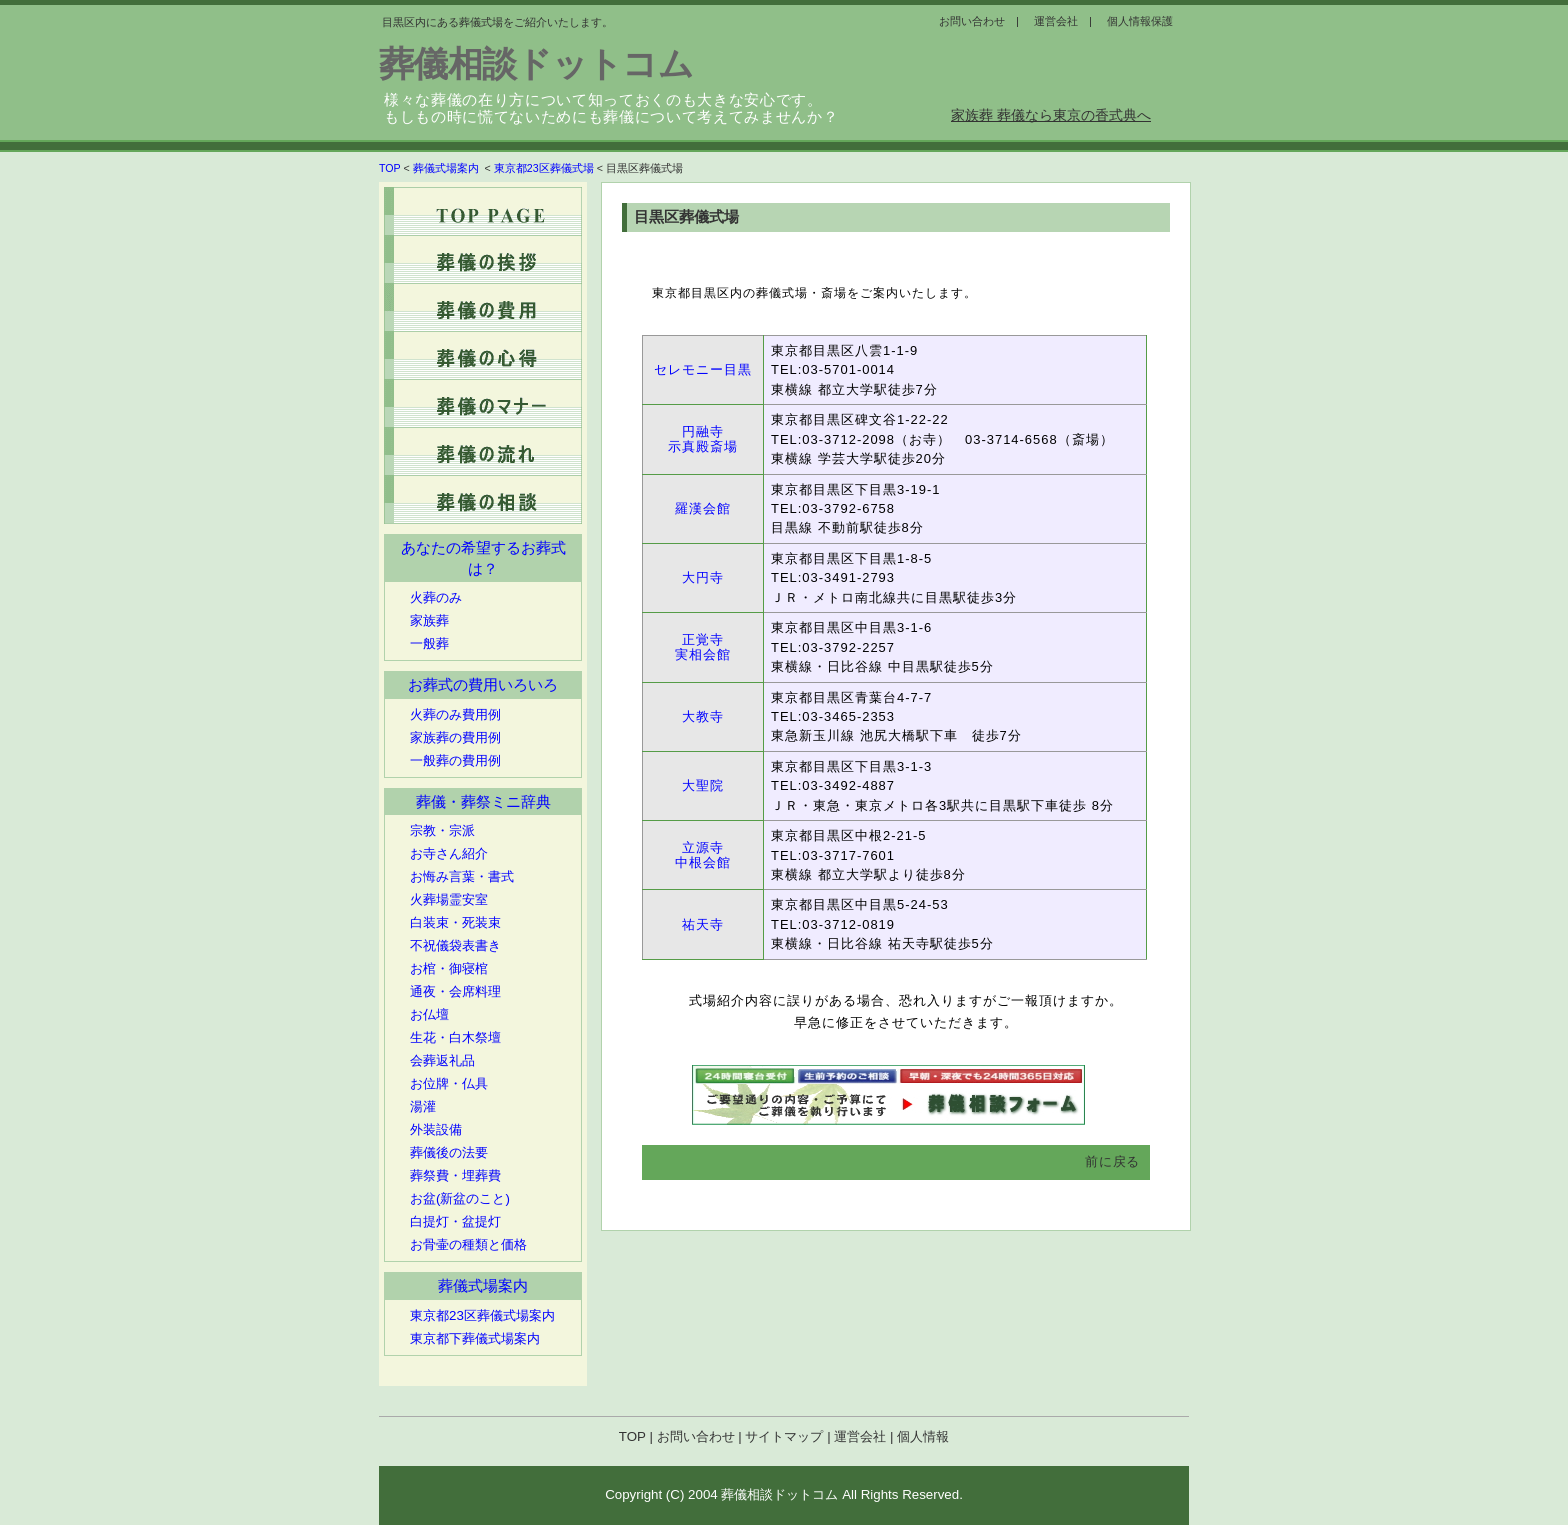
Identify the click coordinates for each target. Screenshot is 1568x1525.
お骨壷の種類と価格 (468, 1244)
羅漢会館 (703, 508)
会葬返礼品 (442, 1060)
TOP (390, 168)
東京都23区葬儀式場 (544, 168)
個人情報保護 (1140, 21)
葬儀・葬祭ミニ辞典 (483, 802)
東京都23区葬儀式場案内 (482, 1315)
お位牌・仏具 (449, 1083)
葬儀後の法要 (449, 1152)
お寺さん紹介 (449, 853)
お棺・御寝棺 (449, 968)
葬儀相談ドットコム (536, 64)
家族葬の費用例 (455, 737)
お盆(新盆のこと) (460, 1198)
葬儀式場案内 (447, 168)
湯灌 (423, 1106)
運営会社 (860, 1436)
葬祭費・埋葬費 (455, 1175)
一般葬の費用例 (455, 760)
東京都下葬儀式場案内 (475, 1338)
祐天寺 (703, 924)
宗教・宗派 (442, 830)
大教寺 (703, 716)
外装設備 (436, 1129)
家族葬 (429, 620)
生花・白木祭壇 (455, 1037)
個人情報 (923, 1436)
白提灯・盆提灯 (455, 1221)
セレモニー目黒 (703, 369)
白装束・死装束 (455, 922)
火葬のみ (436, 597)
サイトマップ (784, 1436)
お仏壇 (429, 1014)
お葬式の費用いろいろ (483, 685)
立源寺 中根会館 (703, 855)
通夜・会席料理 (455, 991)
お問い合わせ (696, 1436)
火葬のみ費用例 (455, 714)
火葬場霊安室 (449, 899)
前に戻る (1112, 1161)
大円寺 (703, 577)
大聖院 (703, 785)
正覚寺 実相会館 (703, 647)
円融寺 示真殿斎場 (703, 439)
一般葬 (429, 643)
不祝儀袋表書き (455, 945)
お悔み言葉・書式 (462, 876)
